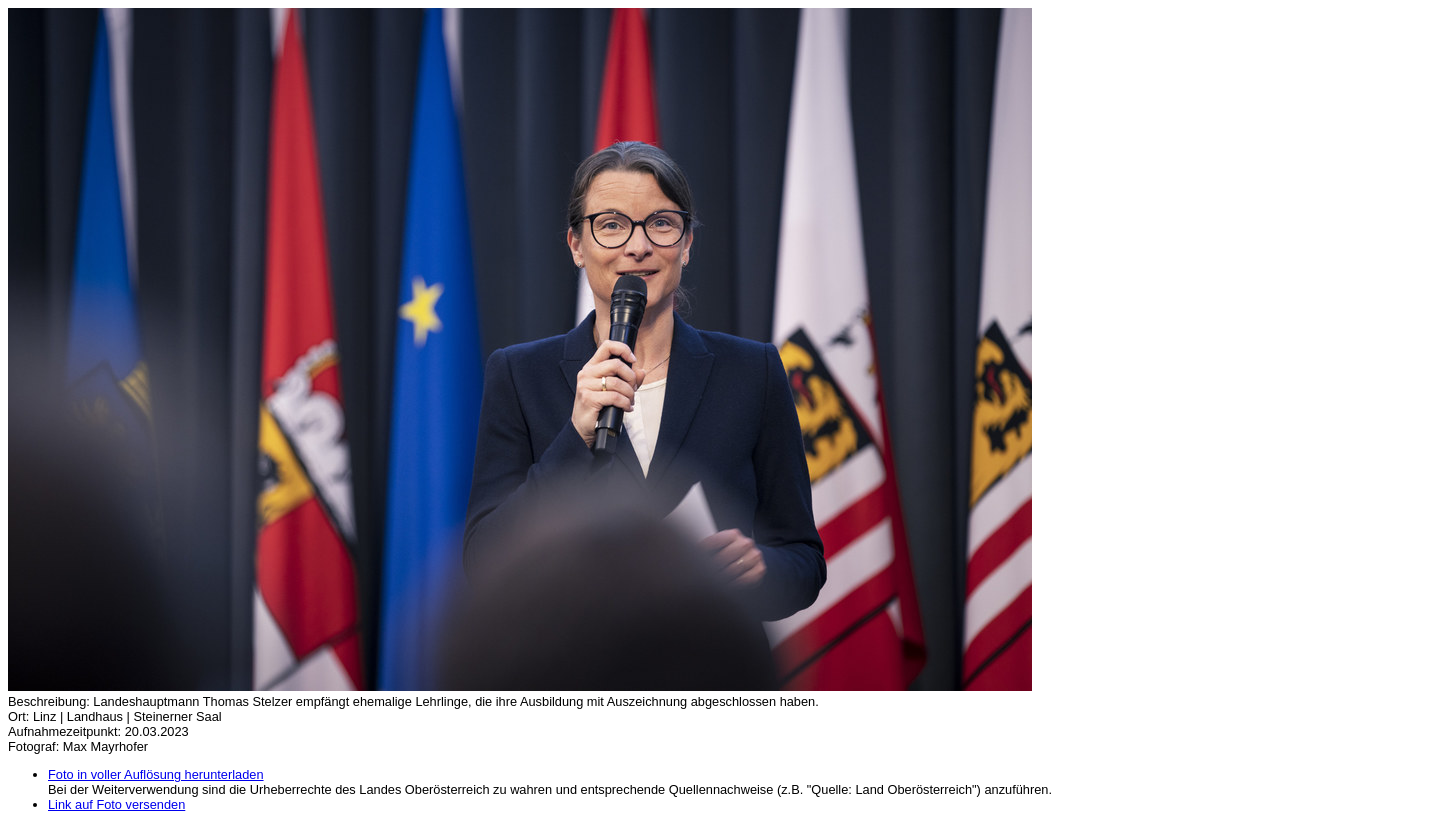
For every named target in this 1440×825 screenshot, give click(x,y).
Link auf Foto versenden (116, 804)
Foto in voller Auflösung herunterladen (156, 774)
